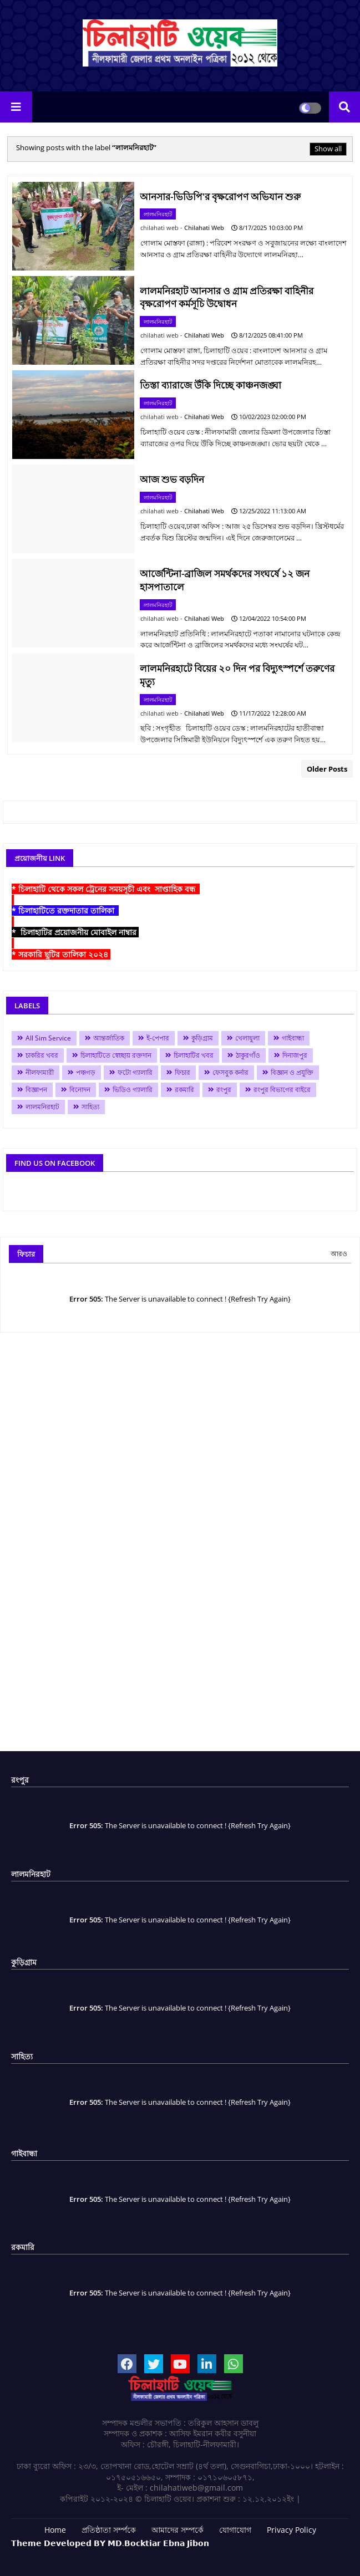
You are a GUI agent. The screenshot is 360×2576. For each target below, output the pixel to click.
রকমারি (184, 1089)
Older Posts (327, 769)
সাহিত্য (90, 1106)
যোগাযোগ (235, 2529)
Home (55, 2529)
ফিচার (182, 1072)
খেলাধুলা (247, 1038)
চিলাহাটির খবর (194, 1055)
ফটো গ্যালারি (135, 1072)
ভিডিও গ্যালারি (133, 1089)
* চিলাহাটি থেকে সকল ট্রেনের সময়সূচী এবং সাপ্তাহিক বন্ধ (106, 889)
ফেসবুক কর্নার (230, 1072)
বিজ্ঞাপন (36, 1089)
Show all (328, 149)
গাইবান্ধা (293, 1038)
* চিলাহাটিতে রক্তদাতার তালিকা (65, 910)
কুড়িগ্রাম (202, 1038)
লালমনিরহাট (42, 1106)
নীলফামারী (40, 1072)
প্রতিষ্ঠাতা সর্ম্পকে (109, 2529)
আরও (339, 1253)
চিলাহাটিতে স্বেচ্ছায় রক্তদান (115, 1055)
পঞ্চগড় (85, 1072)
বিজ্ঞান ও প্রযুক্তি (292, 1072)
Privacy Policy (291, 2529)
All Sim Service (48, 1038)
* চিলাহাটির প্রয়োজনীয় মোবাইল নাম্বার (75, 932)
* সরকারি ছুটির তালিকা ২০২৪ (61, 954)
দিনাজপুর (294, 1055)
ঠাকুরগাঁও (248, 1055)
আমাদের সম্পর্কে (177, 2529)
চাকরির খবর (42, 1055)
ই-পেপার (157, 1038)
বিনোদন (79, 1089)
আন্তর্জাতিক (108, 1038)
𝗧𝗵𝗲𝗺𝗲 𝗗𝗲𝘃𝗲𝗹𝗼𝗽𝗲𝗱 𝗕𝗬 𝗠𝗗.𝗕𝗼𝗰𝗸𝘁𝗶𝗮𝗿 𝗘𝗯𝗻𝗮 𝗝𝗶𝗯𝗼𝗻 (110, 2543)
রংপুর (223, 1089)
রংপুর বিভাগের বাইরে (282, 1089)
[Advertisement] (180, 1546)
